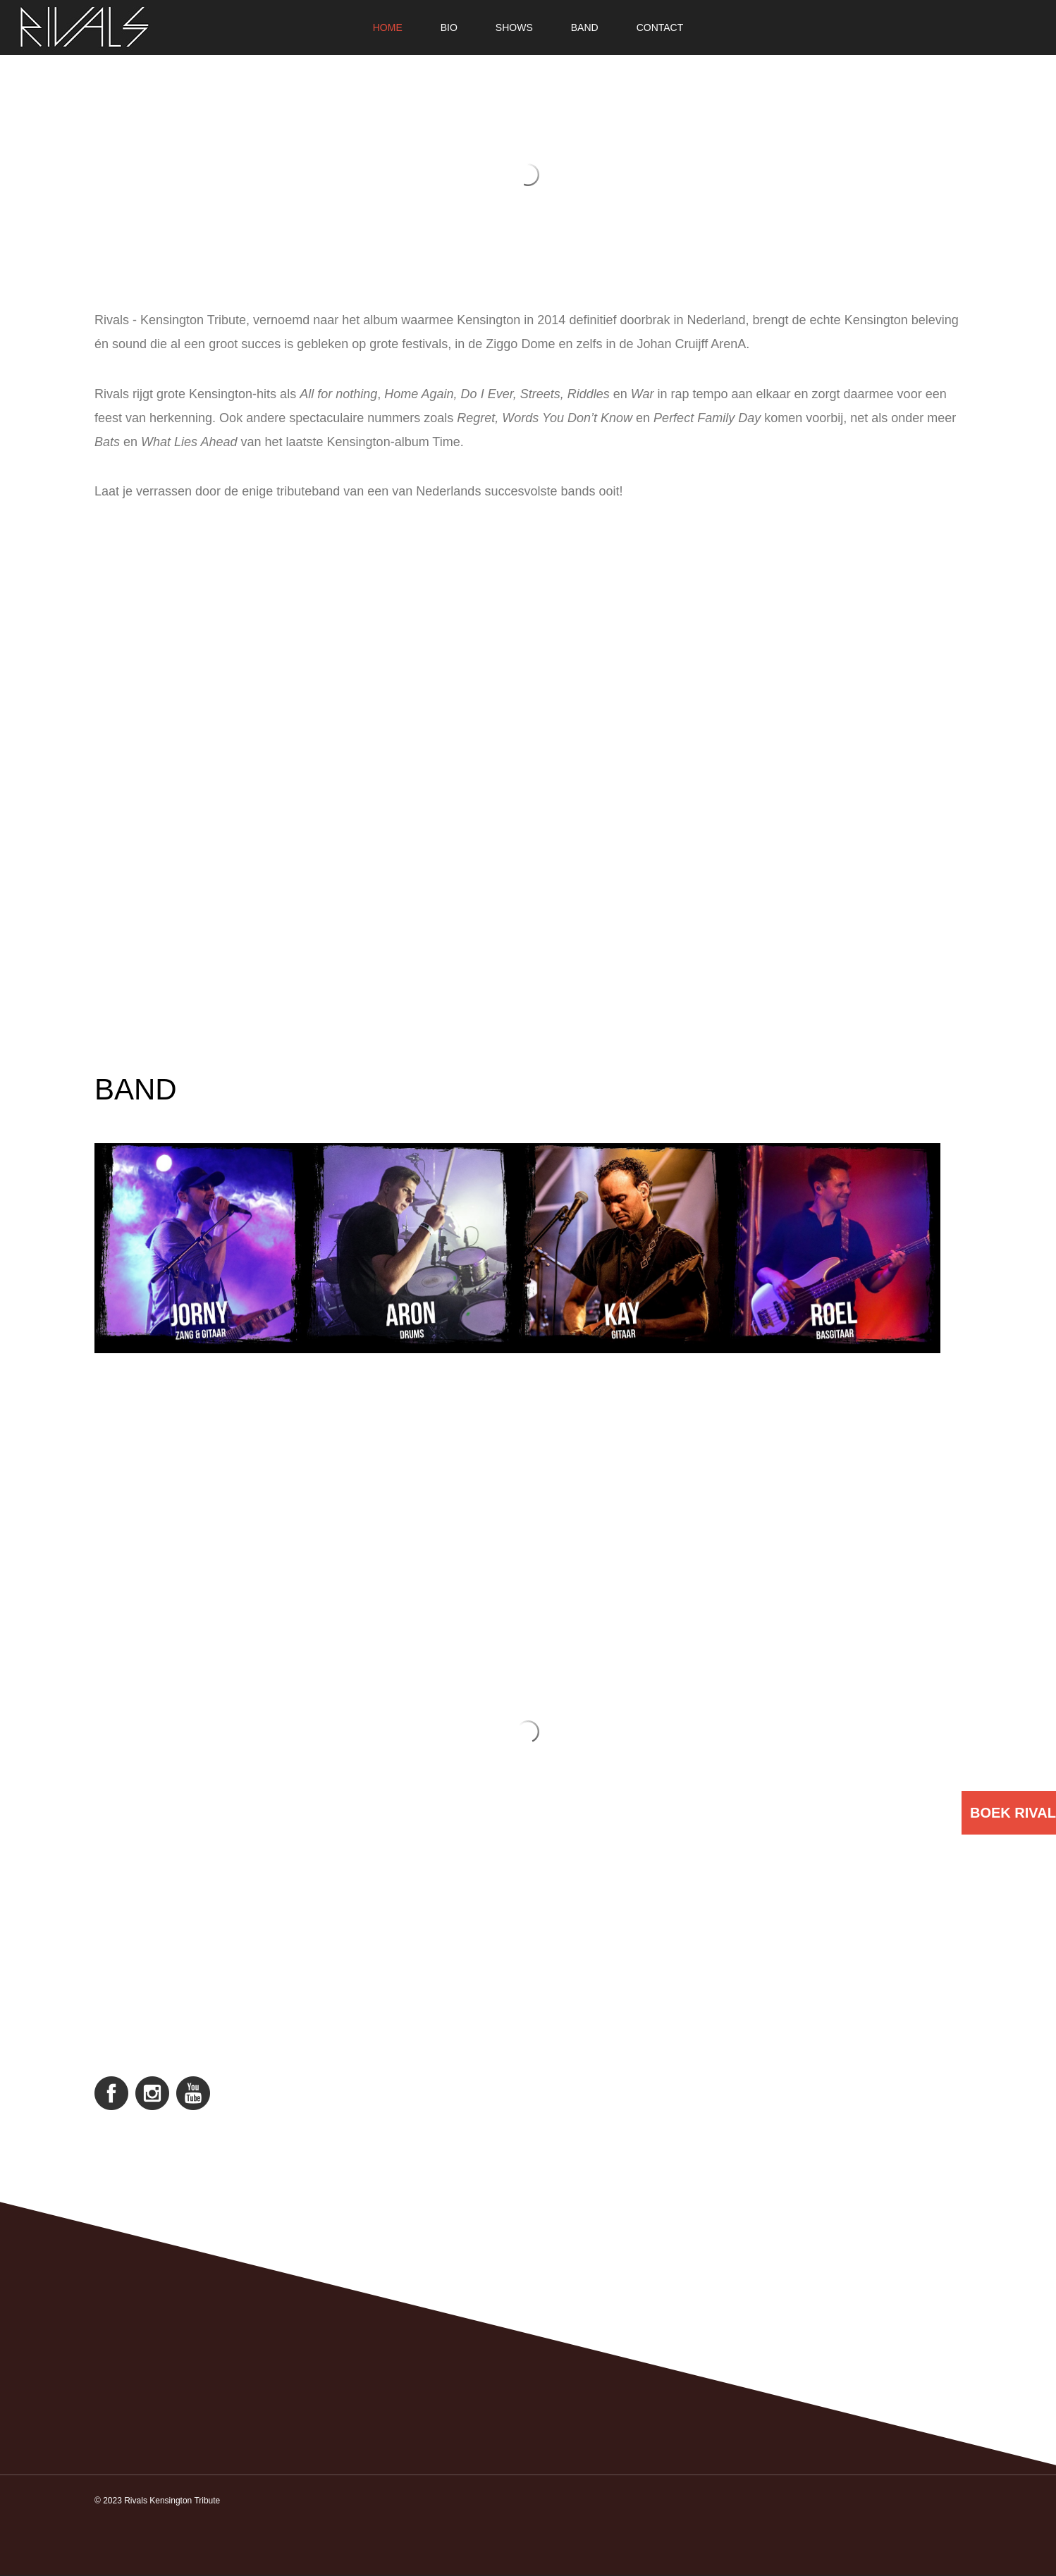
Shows (514, 27)
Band (584, 27)
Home (388, 27)
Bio (449, 27)
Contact (660, 27)
